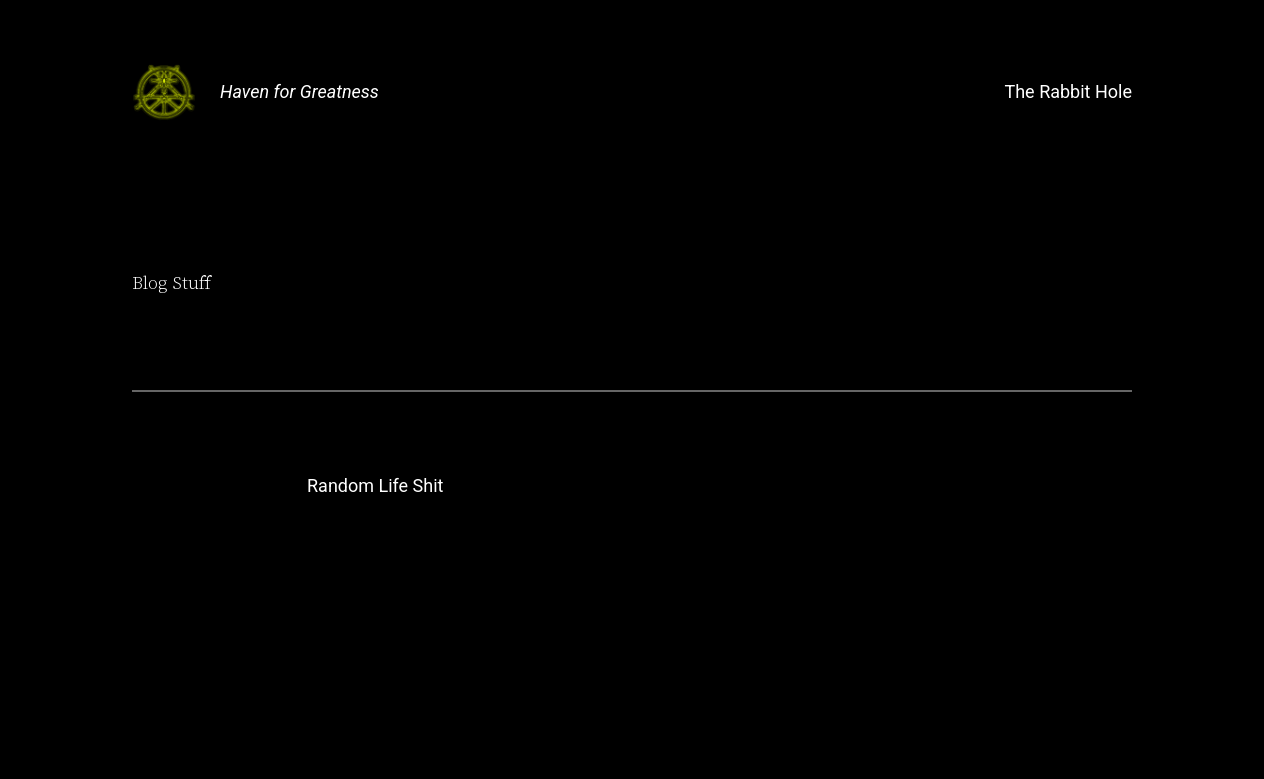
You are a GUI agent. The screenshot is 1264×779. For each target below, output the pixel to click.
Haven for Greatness (299, 91)
